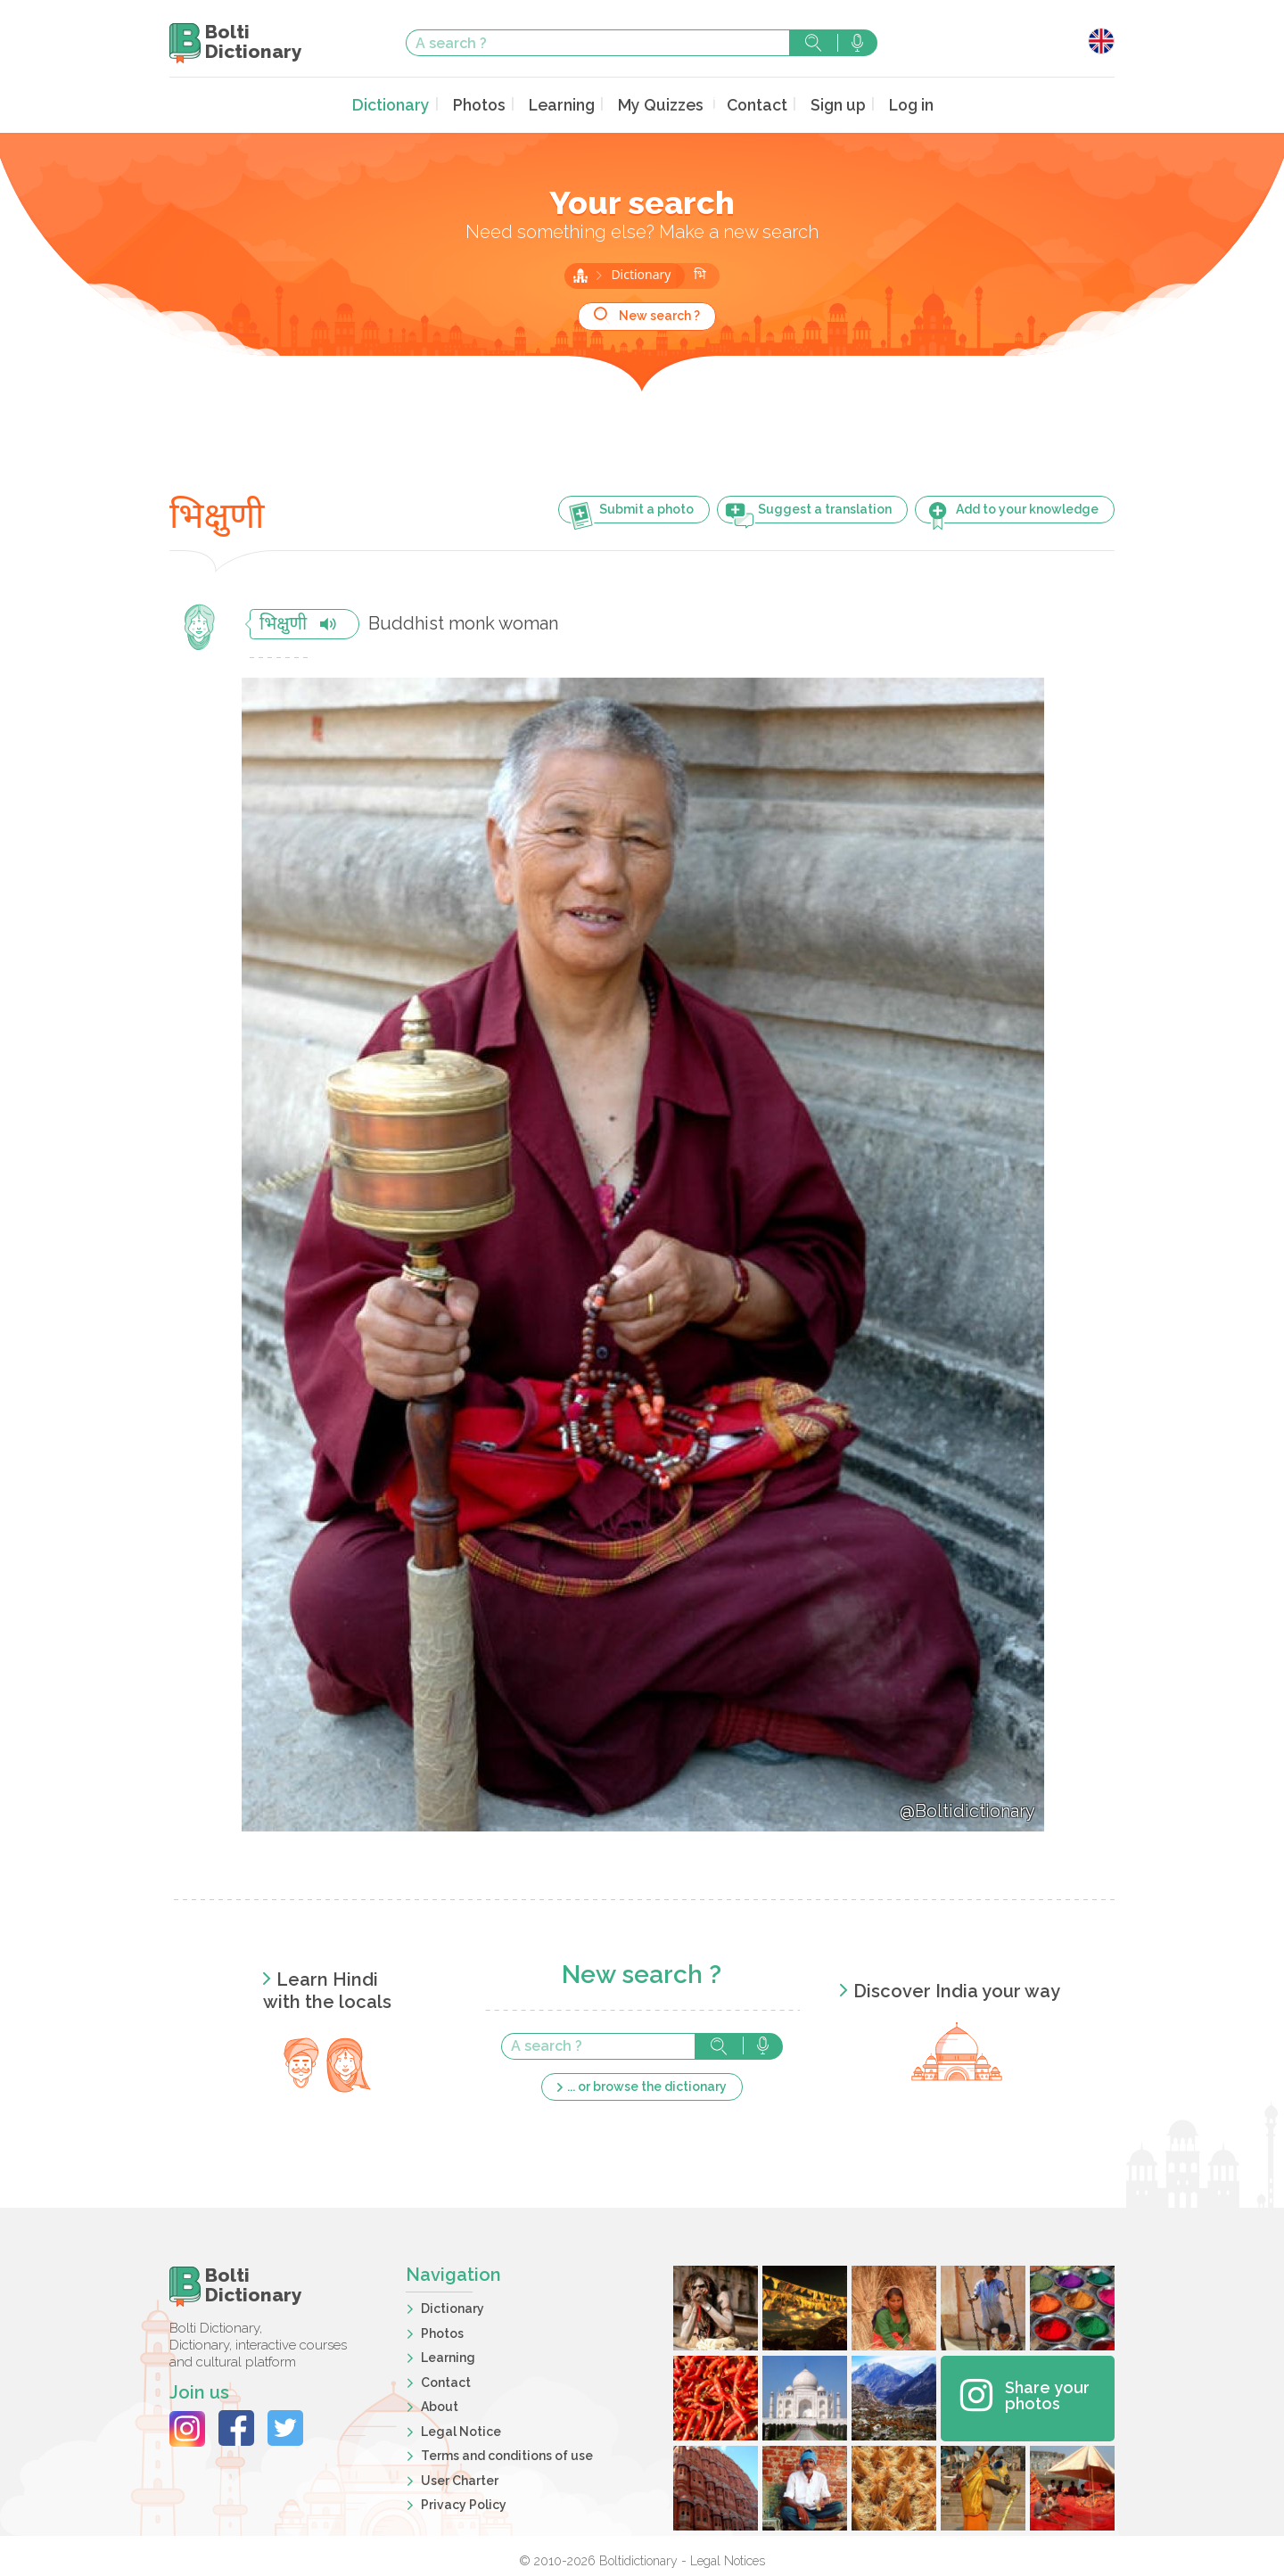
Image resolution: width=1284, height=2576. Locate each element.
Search (813, 42)
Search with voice (857, 42)
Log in (898, 103)
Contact (749, 103)
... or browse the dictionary (647, 2084)
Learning (564, 103)
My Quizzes (658, 103)
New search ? (659, 314)
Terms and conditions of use (507, 2454)
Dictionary (401, 103)
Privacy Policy (463, 2503)
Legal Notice (461, 2429)
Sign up (827, 103)
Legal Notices (727, 2559)
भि (699, 274)
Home (580, 274)
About (439, 2405)
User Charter (459, 2478)
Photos (484, 103)
